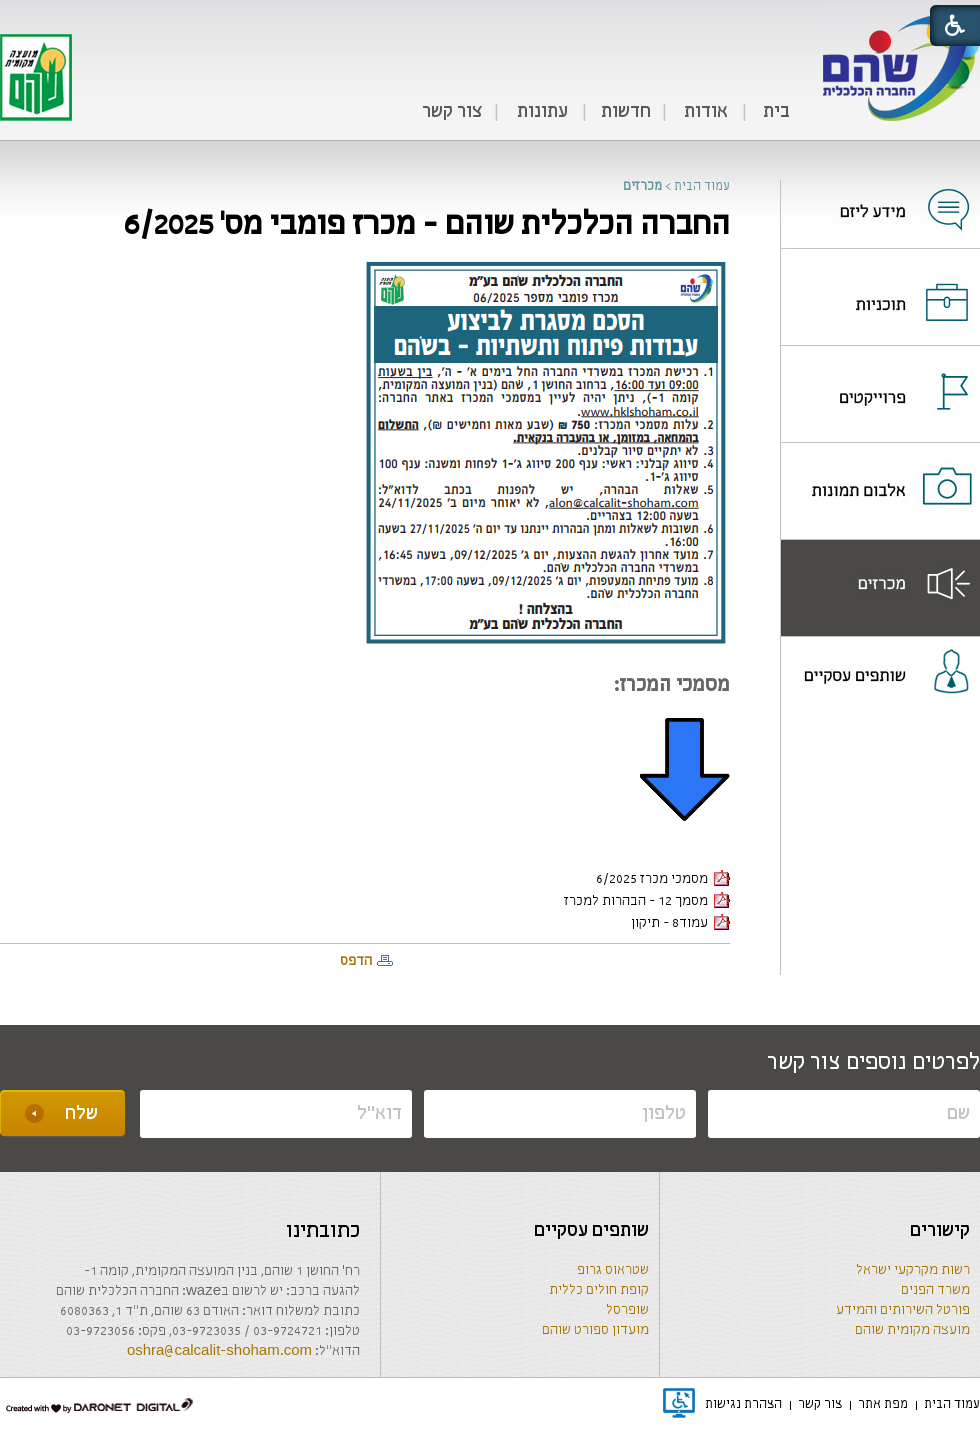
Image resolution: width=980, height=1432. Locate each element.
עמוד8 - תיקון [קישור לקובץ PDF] (680, 923)
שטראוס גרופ (613, 1270)
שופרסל (627, 1310)
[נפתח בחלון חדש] (880, 197)
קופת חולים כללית (599, 1290)
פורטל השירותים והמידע (903, 1310)
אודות (706, 112)
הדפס (356, 961)
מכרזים (642, 186)
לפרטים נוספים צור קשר (873, 1063)
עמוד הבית (702, 186)
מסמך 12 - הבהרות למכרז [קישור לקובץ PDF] (647, 901)
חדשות (626, 112)
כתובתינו (323, 1231)
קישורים (940, 1231)
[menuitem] (776, 113)
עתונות (542, 112)
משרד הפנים (935, 1290)
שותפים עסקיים (591, 1231)
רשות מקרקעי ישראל (913, 1270)
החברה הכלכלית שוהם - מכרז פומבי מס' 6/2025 (427, 225)
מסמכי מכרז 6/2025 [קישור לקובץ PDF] (663, 879)
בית (776, 112)
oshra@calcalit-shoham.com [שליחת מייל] (219, 1351)
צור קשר (452, 112)
